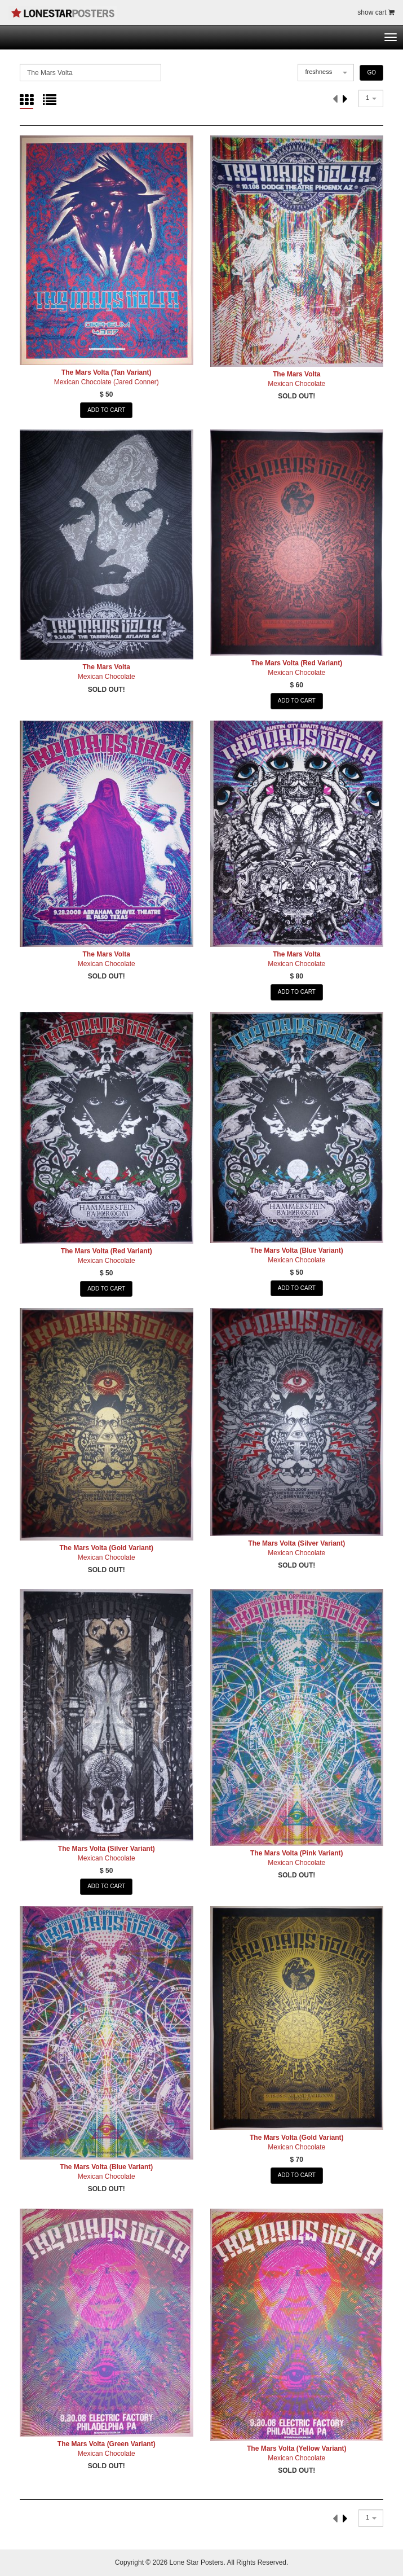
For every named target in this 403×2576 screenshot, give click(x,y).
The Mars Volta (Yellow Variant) (297, 2448)
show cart (376, 12)
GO (371, 72)
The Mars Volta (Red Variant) (296, 663)
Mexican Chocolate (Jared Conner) (106, 382)
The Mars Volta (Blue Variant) (296, 1250)
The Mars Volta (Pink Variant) (296, 1853)
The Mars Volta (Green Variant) (106, 2444)
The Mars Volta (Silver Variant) (296, 1543)
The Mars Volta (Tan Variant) (106, 372)
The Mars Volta (296, 374)
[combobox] (326, 72)
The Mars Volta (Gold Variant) (106, 1548)
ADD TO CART (106, 410)
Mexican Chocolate (296, 384)
